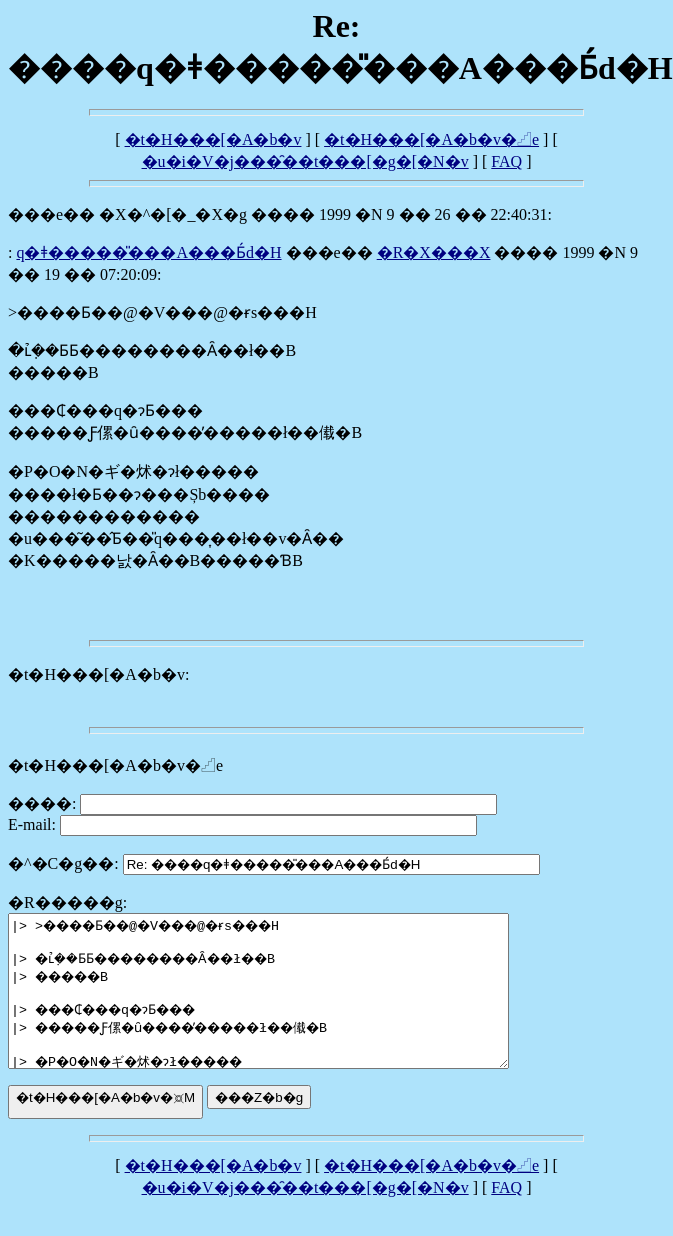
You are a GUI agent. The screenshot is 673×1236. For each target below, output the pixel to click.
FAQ (506, 161)
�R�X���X (434, 252)
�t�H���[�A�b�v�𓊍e (431, 139)
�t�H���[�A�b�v (213, 139)
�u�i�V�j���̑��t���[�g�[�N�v (305, 161)
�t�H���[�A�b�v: (98, 674)
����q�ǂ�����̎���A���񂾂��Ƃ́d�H (148, 252)
